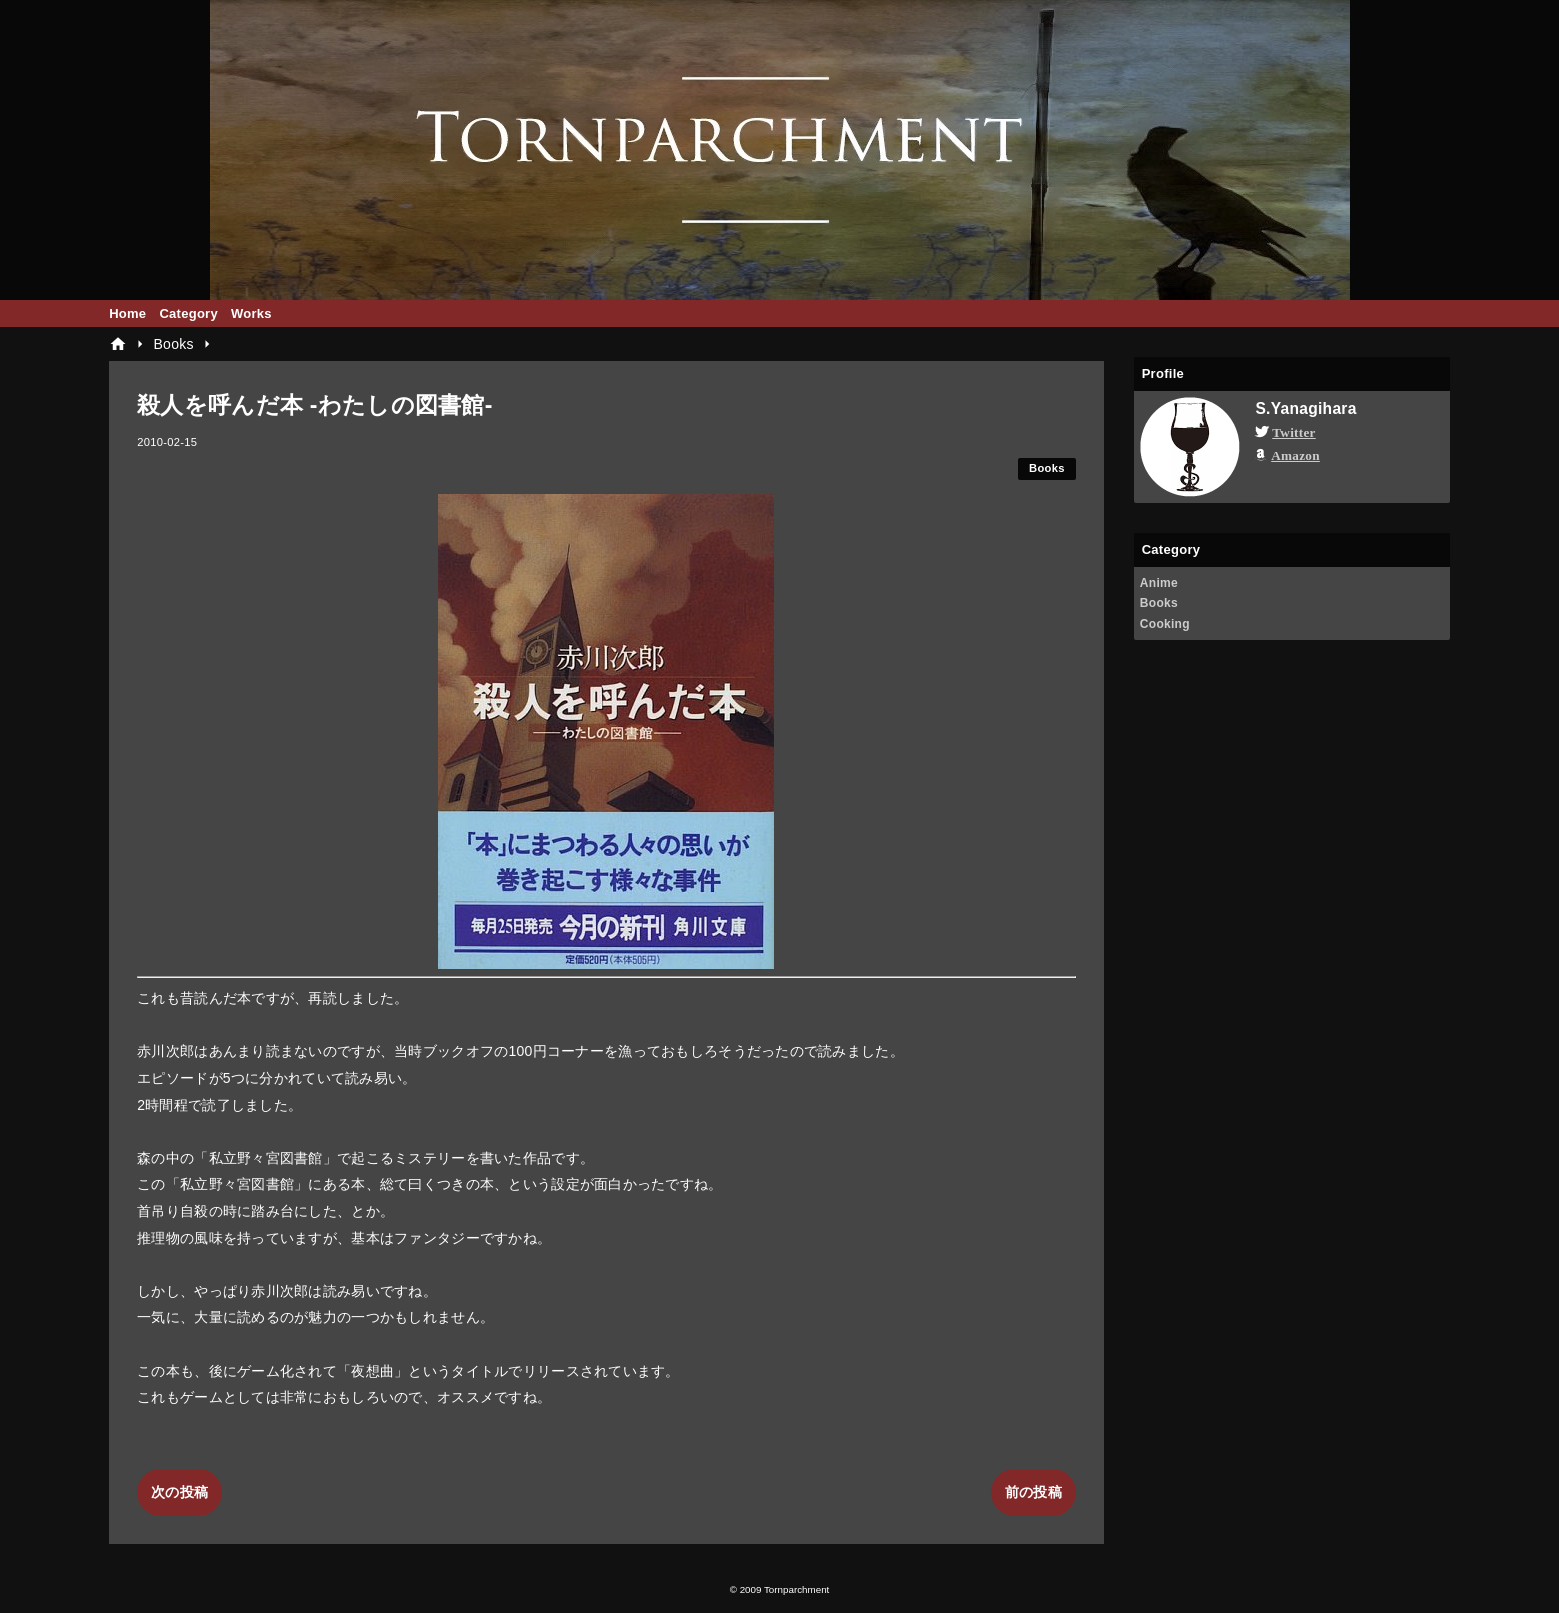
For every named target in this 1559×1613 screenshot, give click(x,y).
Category (188, 313)
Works (251, 313)
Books (1047, 468)
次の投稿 (179, 1492)
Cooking (1165, 624)
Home (127, 313)
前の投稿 (1033, 1492)
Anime (1159, 583)
